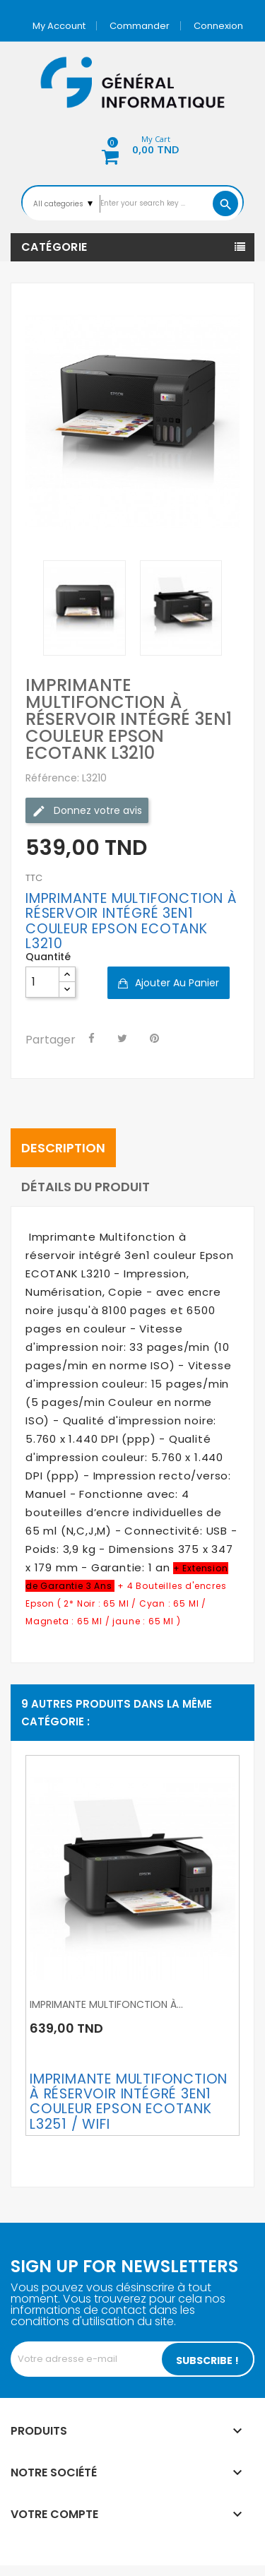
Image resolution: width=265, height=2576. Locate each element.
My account (59, 25)
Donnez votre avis (87, 810)
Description (63, 1148)
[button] (132, 147)
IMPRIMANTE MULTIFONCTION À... (106, 2004)
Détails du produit (85, 1186)
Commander (140, 25)
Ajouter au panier (175, 983)
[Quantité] (42, 982)
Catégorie (54, 247)
